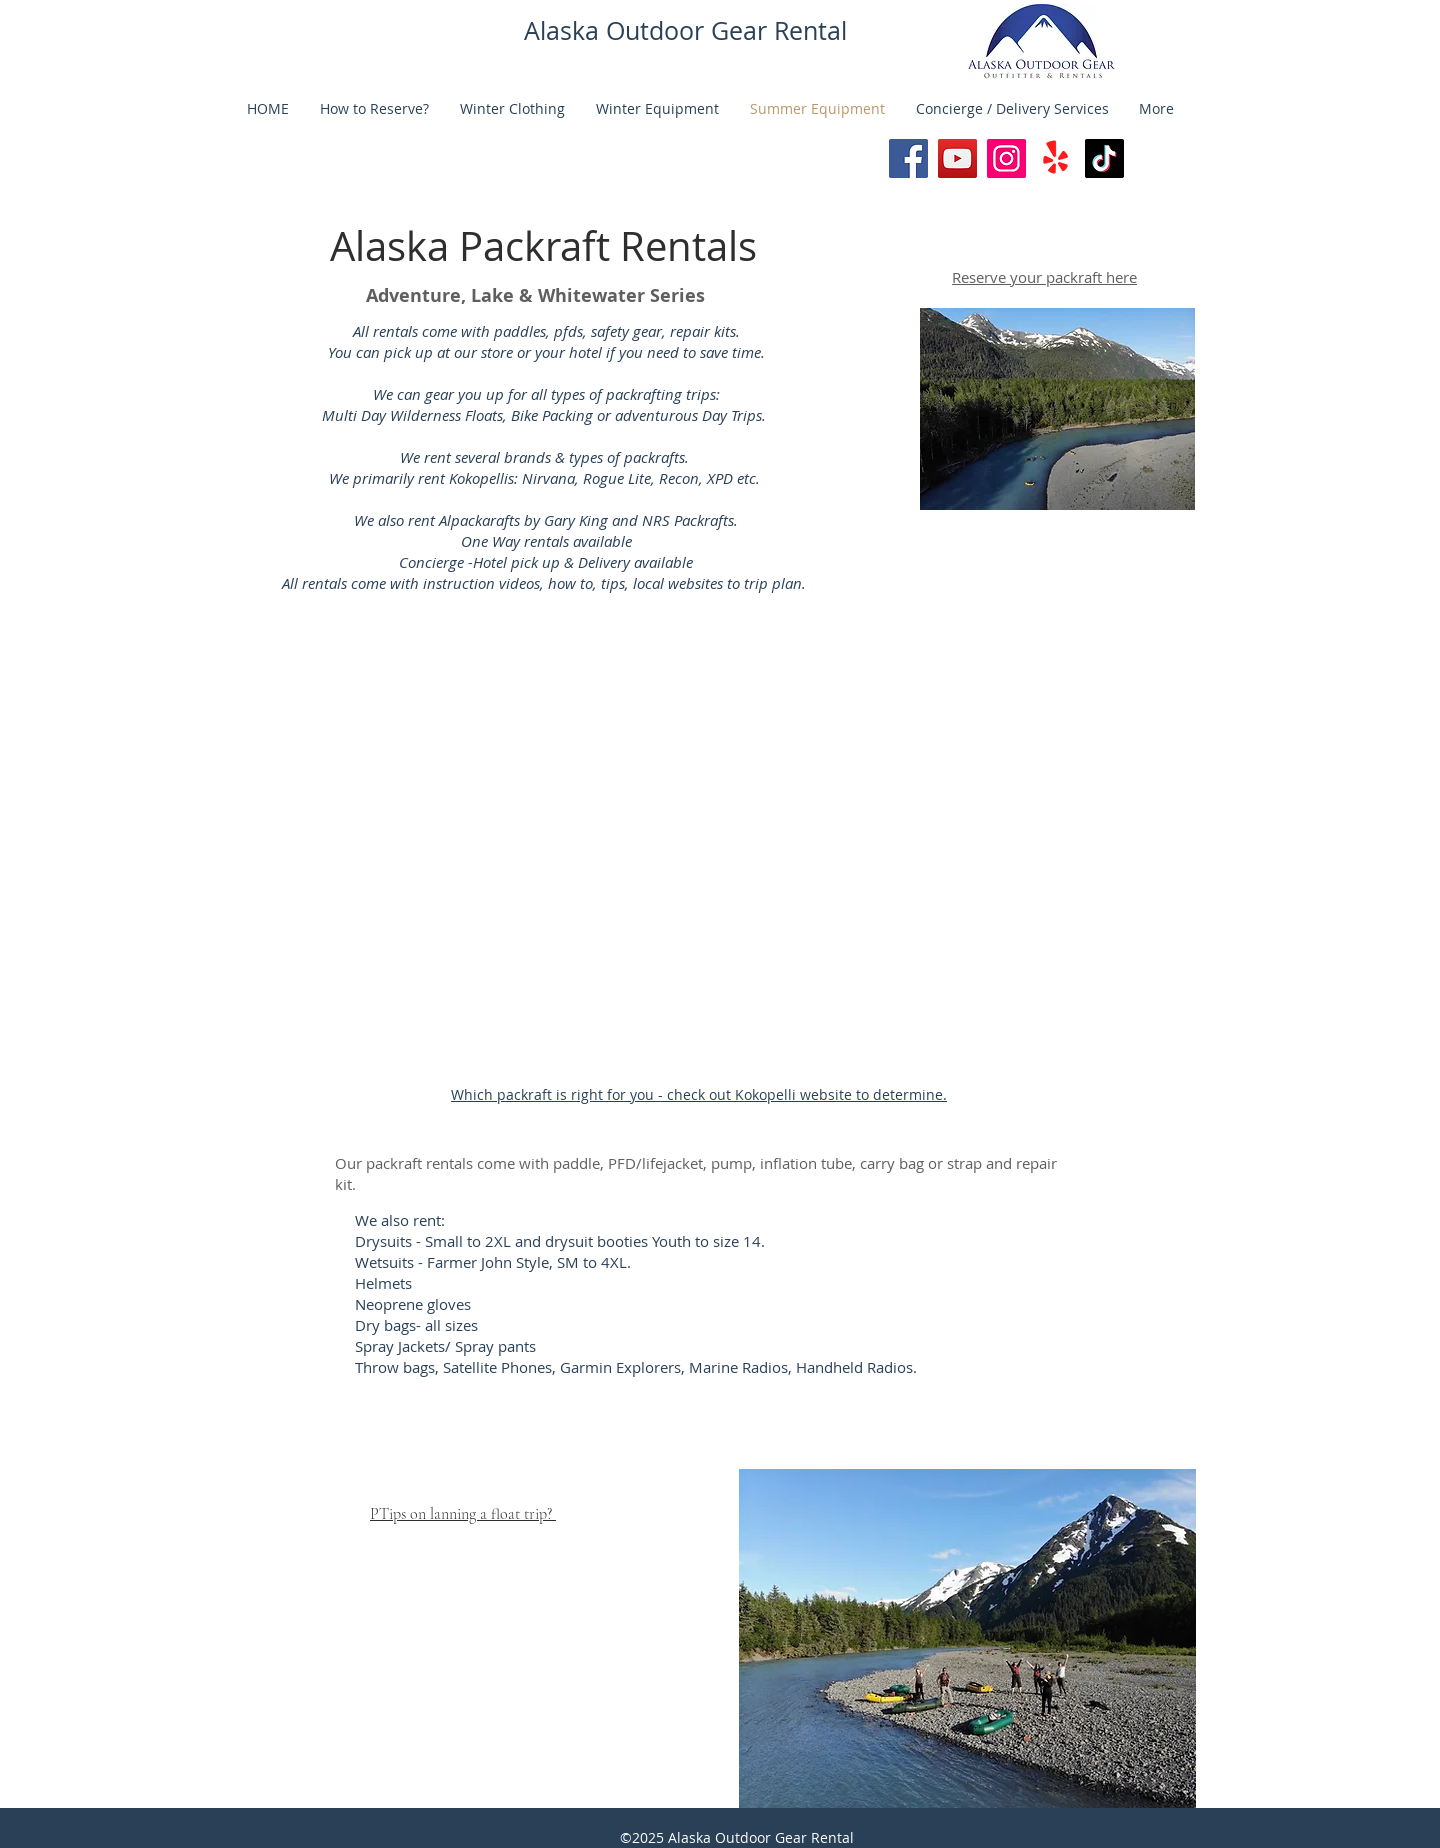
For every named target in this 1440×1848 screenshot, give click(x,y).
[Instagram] (1006, 158)
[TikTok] (1104, 158)
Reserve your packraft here (1044, 277)
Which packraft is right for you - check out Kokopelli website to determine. (699, 1094)
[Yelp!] (1055, 158)
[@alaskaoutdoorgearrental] (957, 158)
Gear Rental (779, 30)
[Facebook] (908, 158)
